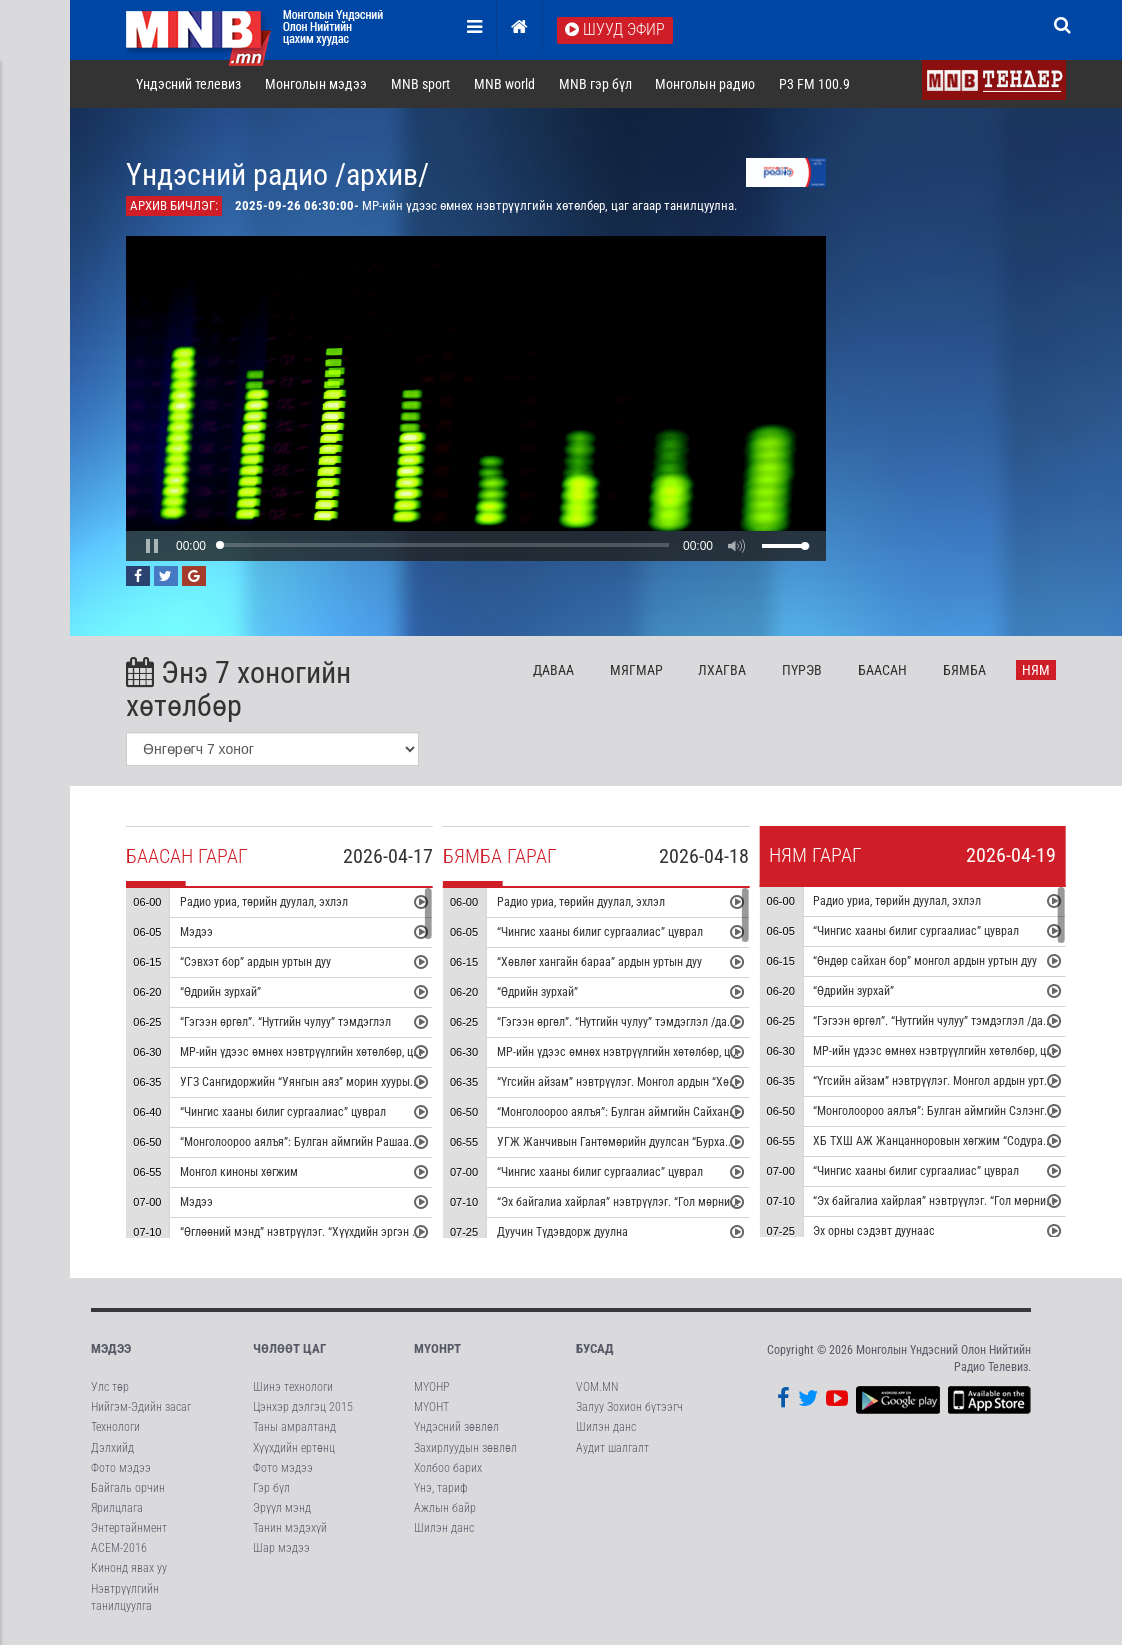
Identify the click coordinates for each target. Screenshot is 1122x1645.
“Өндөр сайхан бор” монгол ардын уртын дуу (925, 961)
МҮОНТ (431, 1407)
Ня (1036, 670)
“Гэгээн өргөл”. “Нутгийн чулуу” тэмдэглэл (285, 1022)
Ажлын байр (445, 1508)
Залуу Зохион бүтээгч (629, 1407)
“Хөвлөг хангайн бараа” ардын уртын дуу (599, 962)
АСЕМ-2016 (119, 1548)
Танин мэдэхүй (290, 1528)
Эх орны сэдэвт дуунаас (874, 1231)
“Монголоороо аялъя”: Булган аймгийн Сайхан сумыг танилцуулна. (664, 1112)
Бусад (595, 1348)
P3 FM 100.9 (814, 84)
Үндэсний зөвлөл (456, 1427)
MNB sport (420, 84)
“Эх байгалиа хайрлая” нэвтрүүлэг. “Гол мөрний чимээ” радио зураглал (676, 1202)
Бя (964, 670)
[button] (152, 546)
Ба (882, 670)
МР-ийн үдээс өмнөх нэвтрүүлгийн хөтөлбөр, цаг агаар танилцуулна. (351, 1052)
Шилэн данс (444, 1528)
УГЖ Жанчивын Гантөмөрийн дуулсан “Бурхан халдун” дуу (644, 1142)
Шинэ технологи (293, 1387)
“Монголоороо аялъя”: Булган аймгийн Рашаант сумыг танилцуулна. (351, 1142)
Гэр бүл (271, 1488)
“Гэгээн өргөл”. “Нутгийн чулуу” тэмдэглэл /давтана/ (628, 1022)
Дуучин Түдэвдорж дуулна (562, 1232)
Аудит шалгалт (612, 1448)
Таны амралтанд (294, 1427)
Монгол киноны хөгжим (239, 1172)
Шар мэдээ (281, 1548)
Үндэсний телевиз (188, 84)
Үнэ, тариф (441, 1488)
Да (553, 670)
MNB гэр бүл (595, 84)
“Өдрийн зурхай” (220, 992)
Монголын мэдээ (316, 84)
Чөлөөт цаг (289, 1348)
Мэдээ (196, 932)
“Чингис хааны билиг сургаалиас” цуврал (283, 1112)
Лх (722, 670)
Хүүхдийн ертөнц (294, 1448)
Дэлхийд (112, 1448)
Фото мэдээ (121, 1468)
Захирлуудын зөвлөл (465, 1448)
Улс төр (110, 1387)
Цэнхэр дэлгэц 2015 (303, 1407)
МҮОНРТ (437, 1348)
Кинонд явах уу (129, 1568)
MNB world (504, 84)
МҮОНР (431, 1387)
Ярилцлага (117, 1508)
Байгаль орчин (128, 1488)
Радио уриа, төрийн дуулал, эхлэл (264, 902)
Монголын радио (705, 84)
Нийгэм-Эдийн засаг (141, 1407)
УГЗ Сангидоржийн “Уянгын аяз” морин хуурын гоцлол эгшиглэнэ (344, 1082)
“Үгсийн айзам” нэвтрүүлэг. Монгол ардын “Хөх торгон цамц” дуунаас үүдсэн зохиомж (713, 1082)
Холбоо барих (448, 1468)
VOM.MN (597, 1387)
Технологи (115, 1427)
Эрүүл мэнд (282, 1508)
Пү (802, 670)
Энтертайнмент (129, 1528)
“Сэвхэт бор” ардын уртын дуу (255, 962)
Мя (636, 670)
